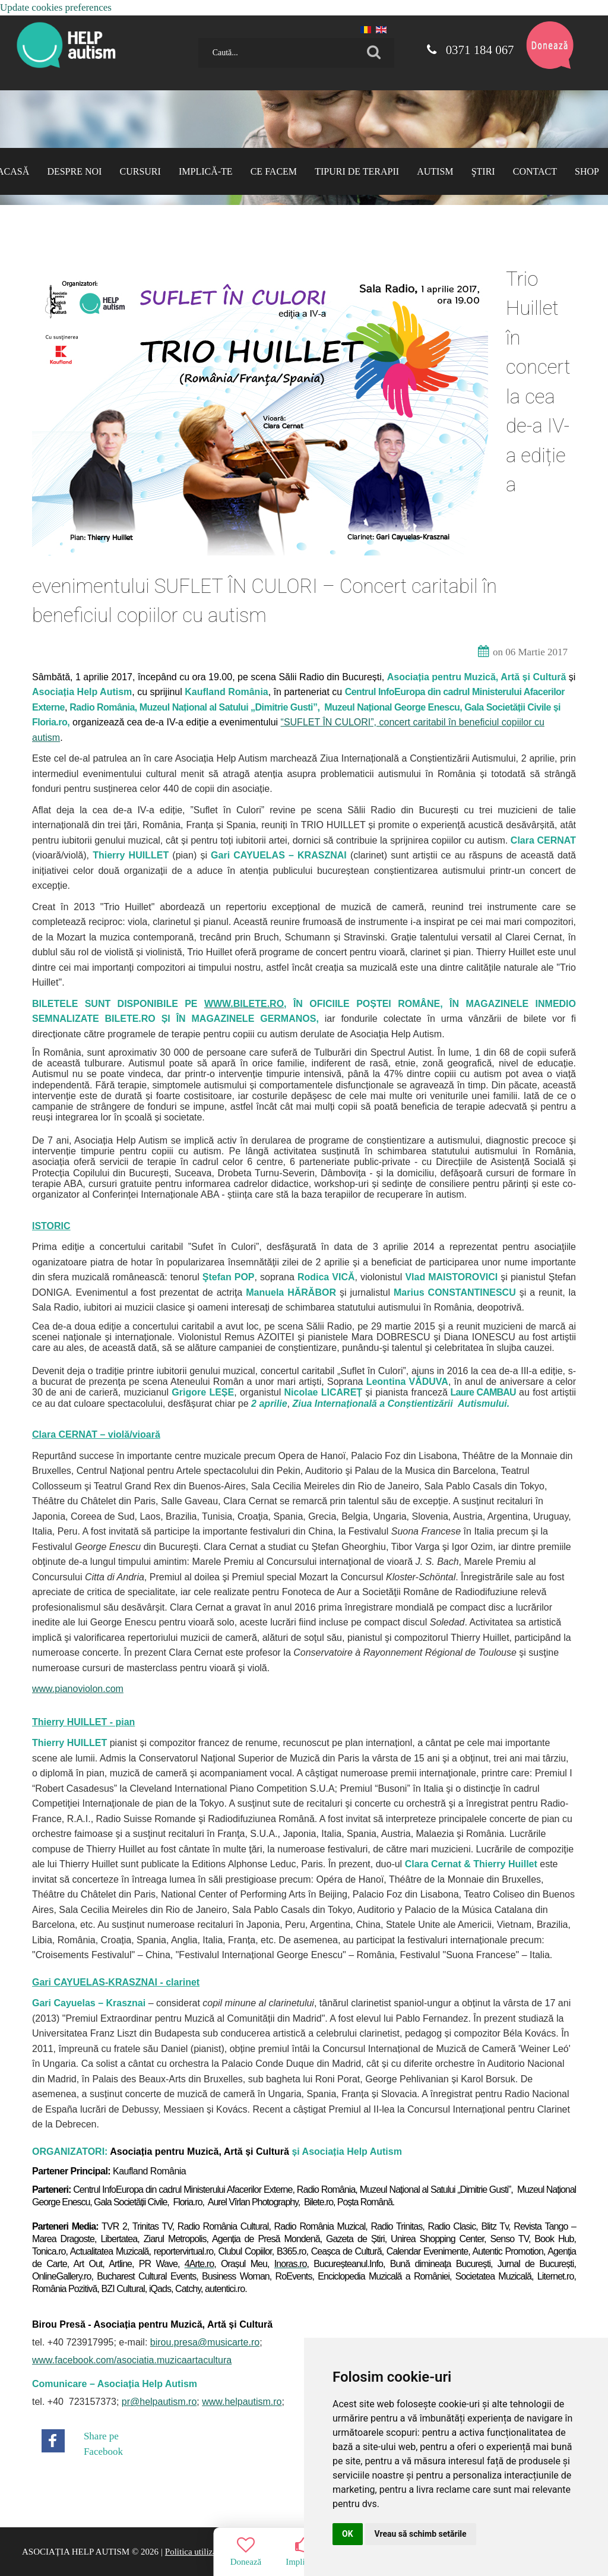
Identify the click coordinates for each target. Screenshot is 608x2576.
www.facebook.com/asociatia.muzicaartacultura (132, 2360)
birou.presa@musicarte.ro (204, 2342)
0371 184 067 (470, 50)
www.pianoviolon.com (78, 1689)
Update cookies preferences (56, 7)
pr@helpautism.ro (159, 2402)
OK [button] (347, 2534)
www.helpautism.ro (241, 2402)
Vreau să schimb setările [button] (421, 2534)
